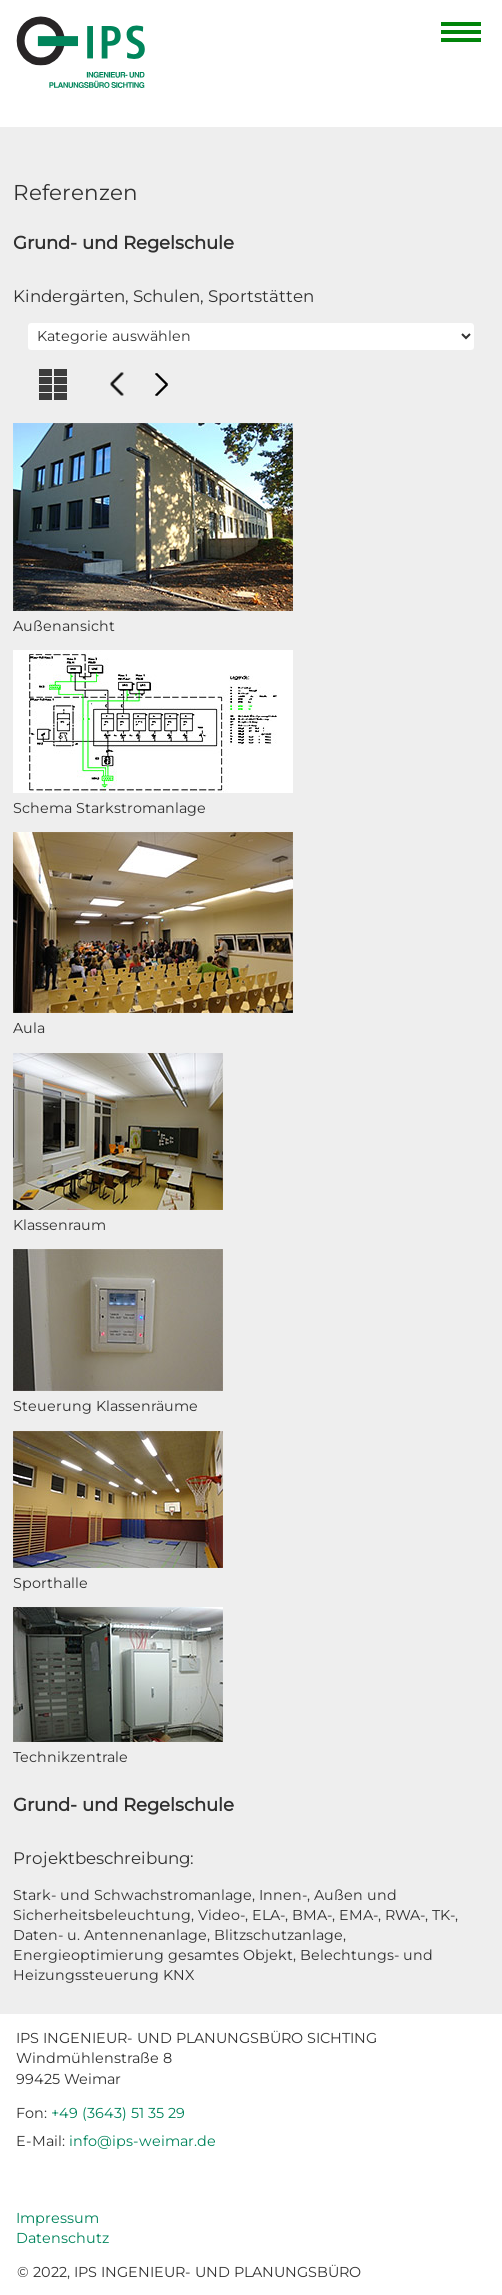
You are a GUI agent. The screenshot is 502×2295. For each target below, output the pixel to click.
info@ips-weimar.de (142, 2141)
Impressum (57, 2218)
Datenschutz (62, 2238)
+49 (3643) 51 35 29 (118, 2113)
